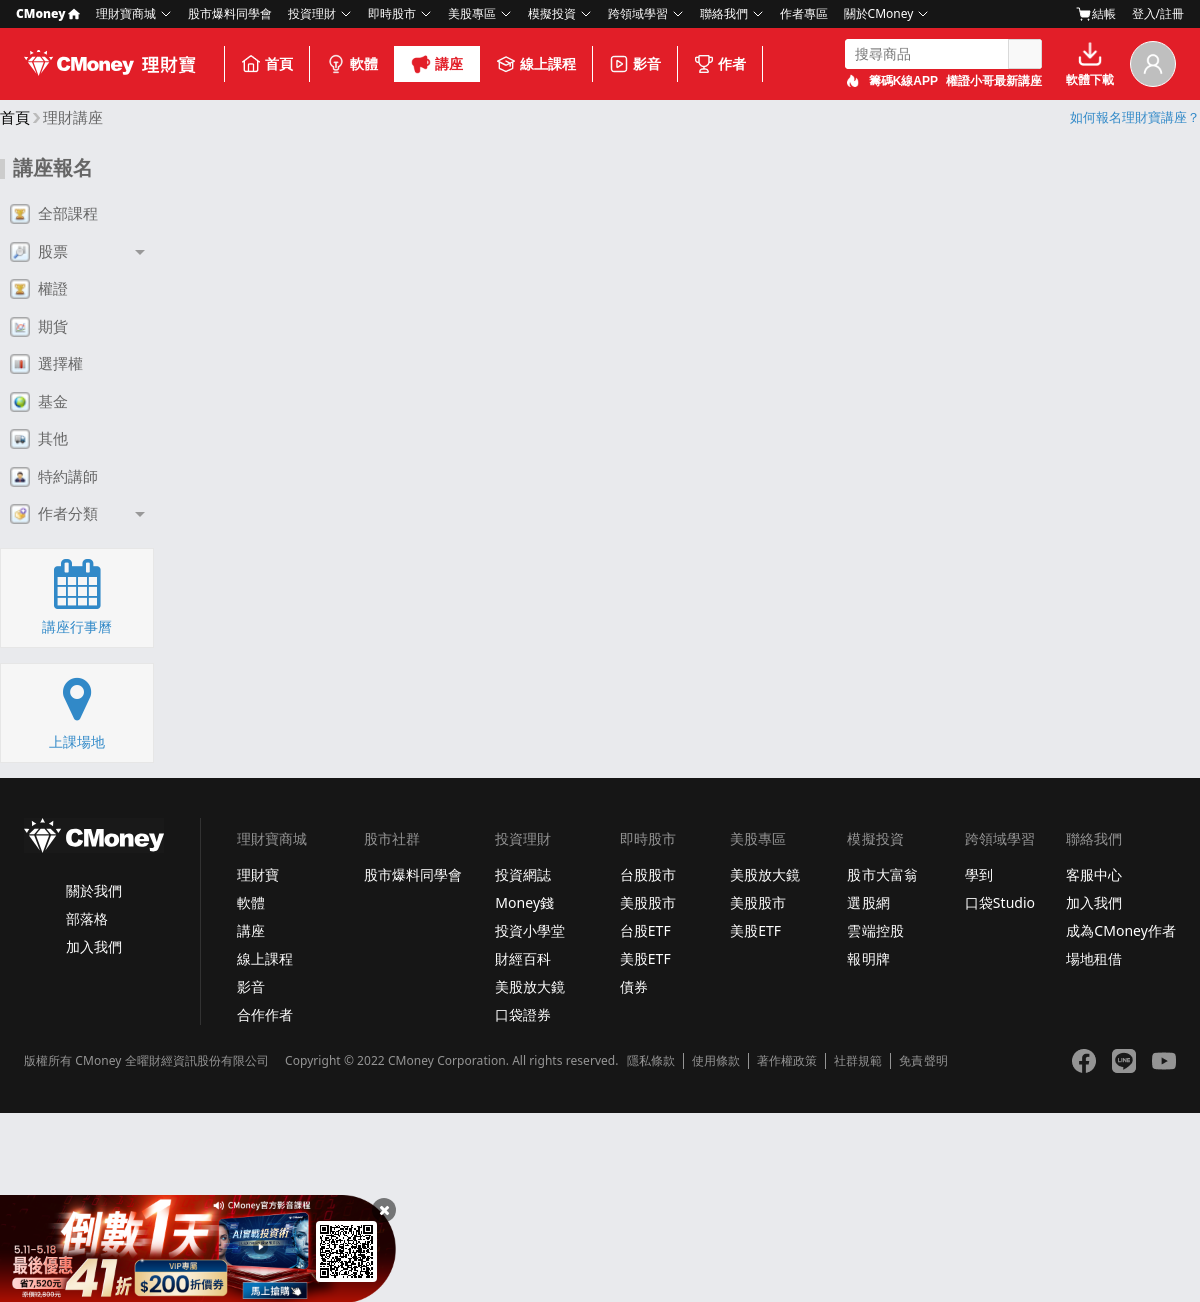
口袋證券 (523, 1014)
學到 (979, 874)
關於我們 (94, 890)
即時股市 (392, 13)
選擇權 (46, 364)
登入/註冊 (1158, 13)
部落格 (87, 918)
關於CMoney (879, 13)
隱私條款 (651, 1061)
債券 (634, 986)
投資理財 (312, 13)
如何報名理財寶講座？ (1135, 117)
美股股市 (648, 902)
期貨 (39, 327)
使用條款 (716, 1061)
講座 (437, 64)
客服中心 (1094, 874)
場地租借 (1094, 958)
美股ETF (645, 958)
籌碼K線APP (903, 81)
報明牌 (868, 958)
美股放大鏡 (530, 986)
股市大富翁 (882, 874)
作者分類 (54, 514)
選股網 (868, 902)
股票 (39, 252)
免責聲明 (923, 1061)
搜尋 (1025, 54)
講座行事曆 (77, 597)
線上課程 (536, 64)
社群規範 (858, 1061)
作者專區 (804, 13)
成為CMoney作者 (1121, 930)
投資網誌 (523, 874)
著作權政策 (787, 1061)
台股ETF (645, 930)
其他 (39, 439)
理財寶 (258, 874)
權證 (39, 289)
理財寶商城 (126, 13)
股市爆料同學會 (230, 13)
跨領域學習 (638, 13)
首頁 (267, 64)
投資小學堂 (530, 930)
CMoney (48, 13)
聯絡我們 (724, 13)
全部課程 (54, 214)
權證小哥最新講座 (994, 81)
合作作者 (265, 1014)
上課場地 (77, 712)
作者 (720, 64)
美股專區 (472, 13)
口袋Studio (1000, 902)
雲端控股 (875, 930)
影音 (635, 64)
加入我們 (94, 946)
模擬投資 (552, 13)
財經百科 (523, 958)
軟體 (352, 64)
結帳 (1096, 14)
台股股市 (648, 874)
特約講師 (54, 477)
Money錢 (524, 902)
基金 (39, 402)
